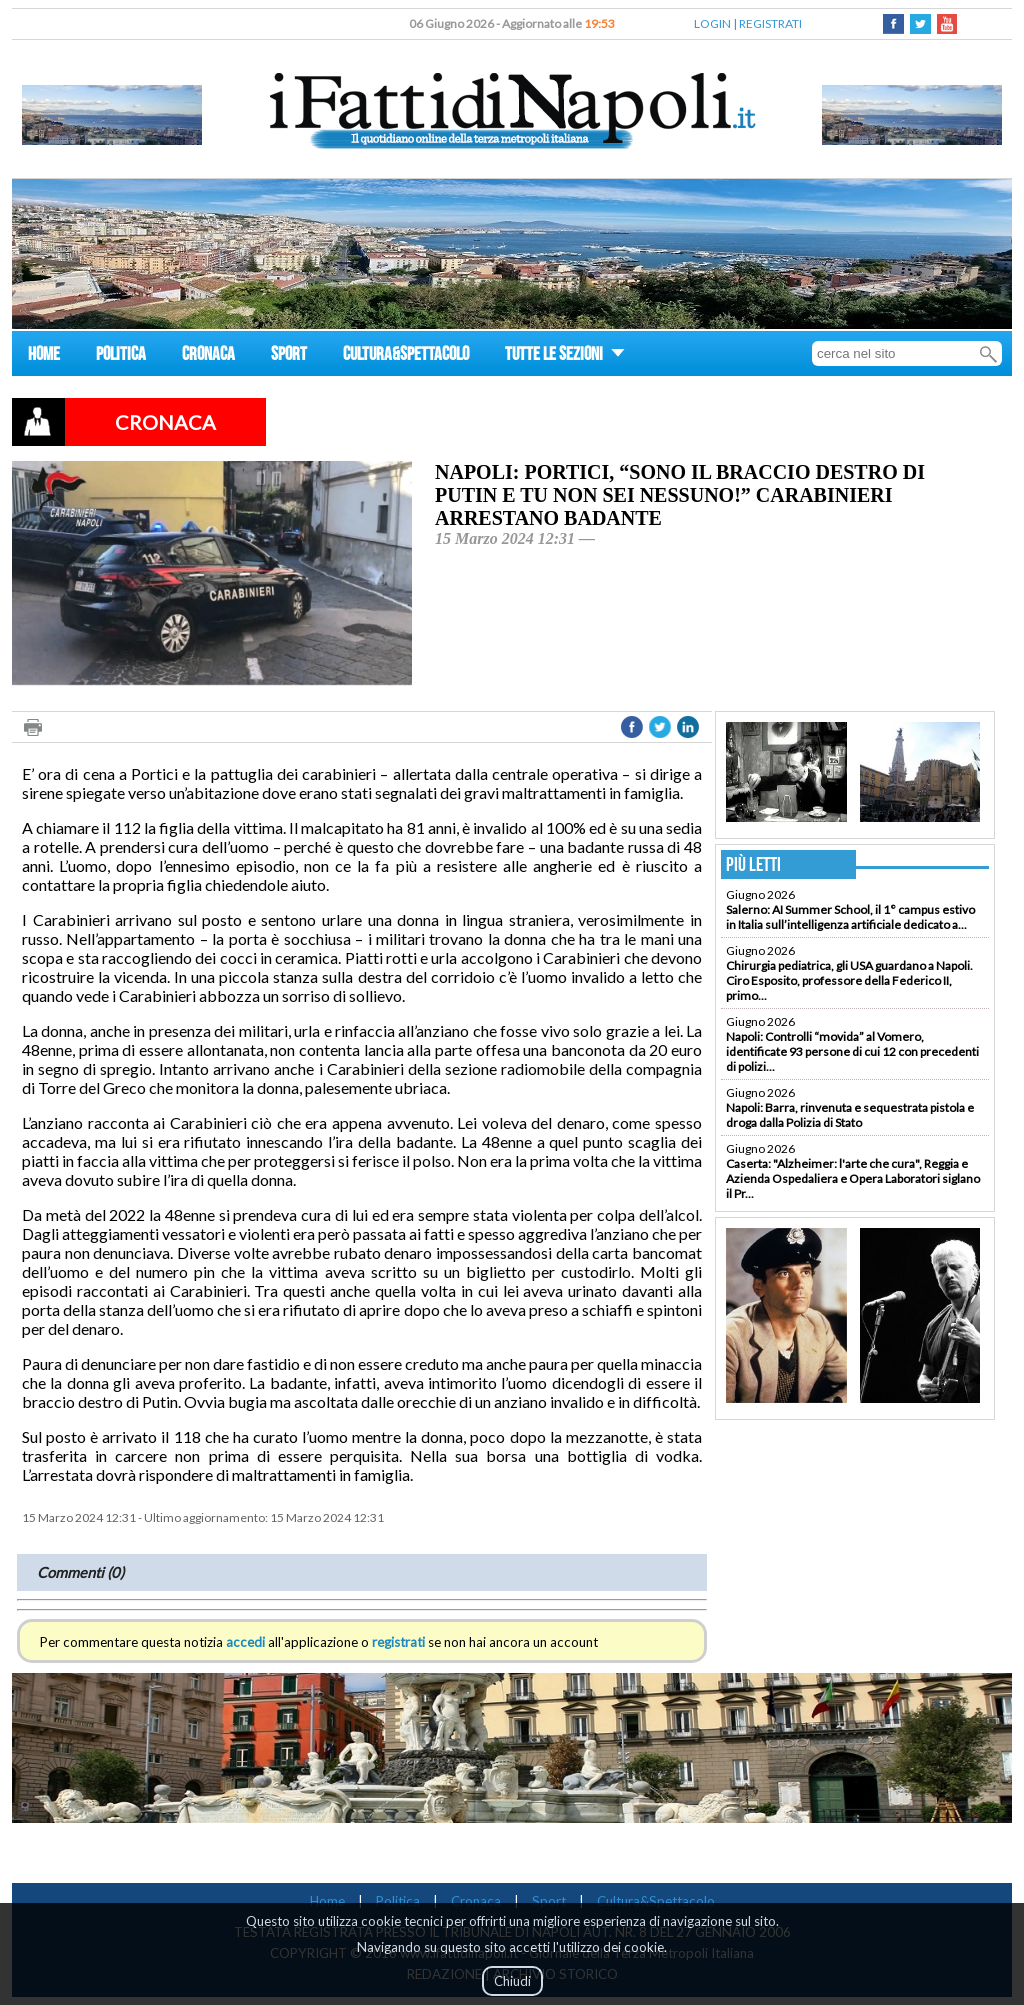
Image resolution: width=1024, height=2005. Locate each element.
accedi (245, 1642)
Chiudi (512, 1981)
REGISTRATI (770, 23)
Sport (549, 1901)
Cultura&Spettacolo (656, 1901)
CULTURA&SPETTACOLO (406, 356)
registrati (398, 1642)
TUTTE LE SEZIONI (565, 356)
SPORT (289, 356)
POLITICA (121, 356)
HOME (44, 356)
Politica (398, 1901)
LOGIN (712, 23)
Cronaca (476, 1901)
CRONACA (208, 356)
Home (327, 1901)
